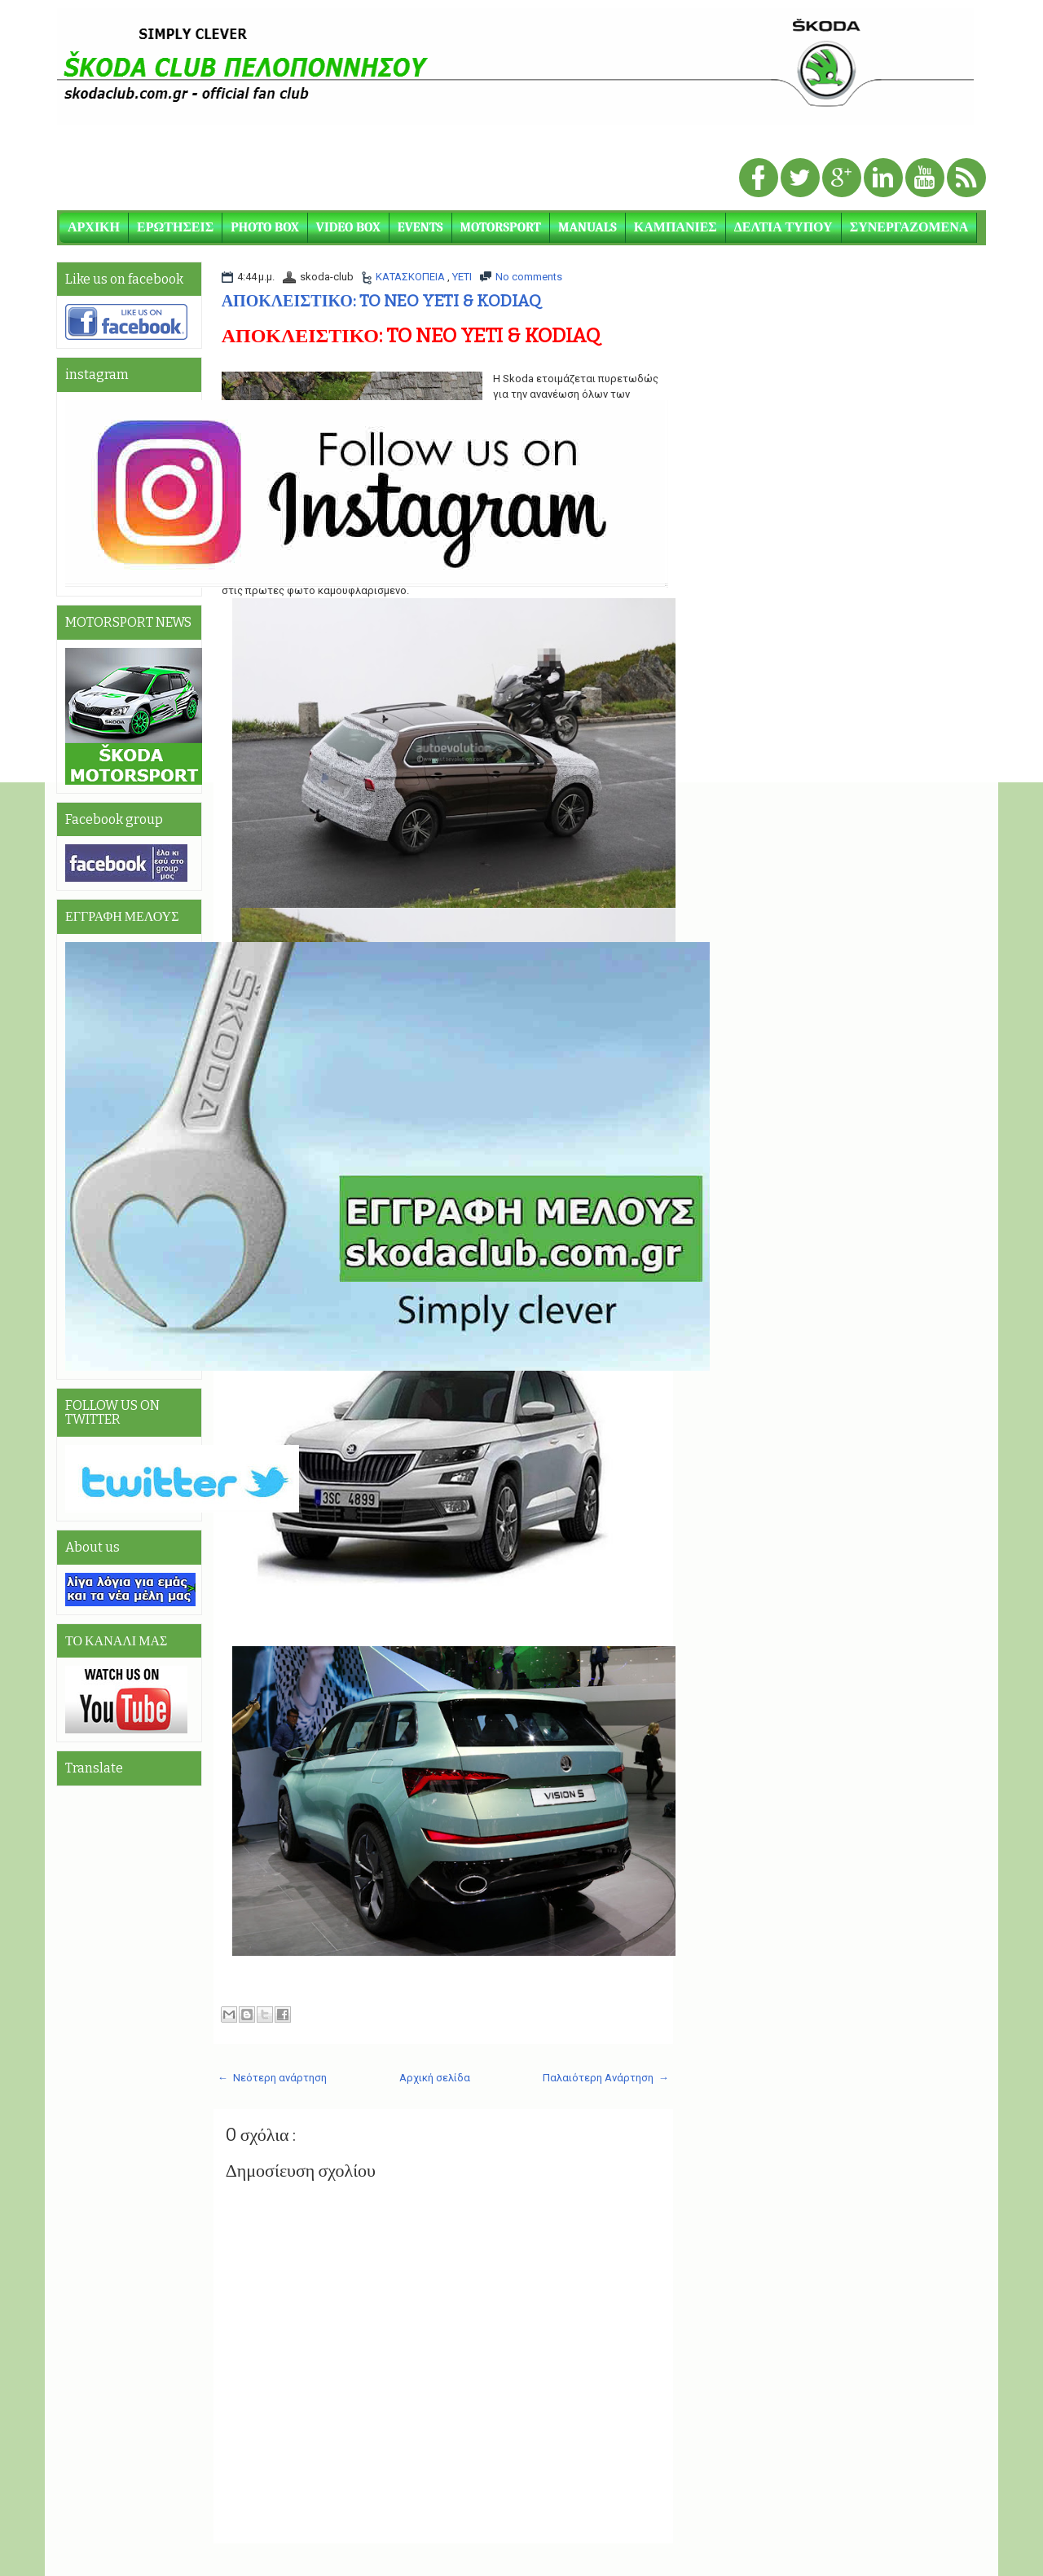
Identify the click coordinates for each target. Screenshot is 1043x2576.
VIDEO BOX (348, 227)
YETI (462, 277)
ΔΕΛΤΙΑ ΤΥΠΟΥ (783, 227)
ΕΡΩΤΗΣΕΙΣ (175, 227)
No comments (528, 277)
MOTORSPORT (500, 227)
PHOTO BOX (265, 227)
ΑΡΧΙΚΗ (94, 227)
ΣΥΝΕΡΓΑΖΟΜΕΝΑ (909, 227)
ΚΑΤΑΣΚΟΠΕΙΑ (411, 277)
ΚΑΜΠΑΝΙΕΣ (675, 227)
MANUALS (587, 227)
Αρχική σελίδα (434, 2078)
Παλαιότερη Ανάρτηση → (606, 2078)
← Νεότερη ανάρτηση (272, 2078)
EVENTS (420, 227)
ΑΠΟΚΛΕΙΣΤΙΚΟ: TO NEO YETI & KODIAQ (381, 300)
